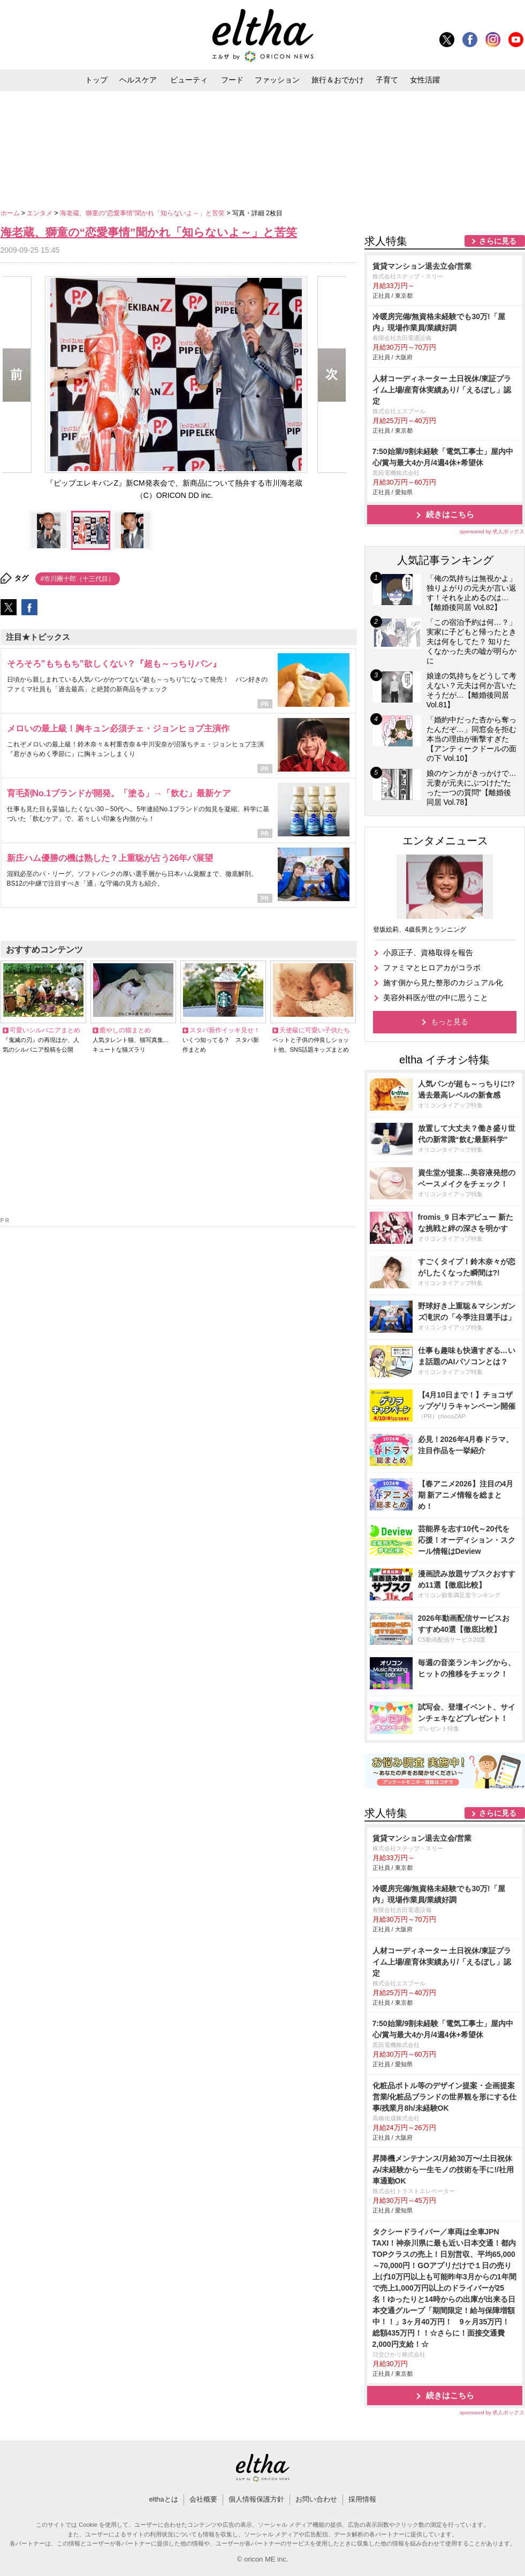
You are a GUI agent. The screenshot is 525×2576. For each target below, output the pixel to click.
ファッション (277, 79)
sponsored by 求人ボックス (492, 531)
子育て (387, 79)
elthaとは (163, 2499)
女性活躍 (425, 79)
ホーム (11, 213)
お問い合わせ (316, 2499)
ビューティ (189, 79)
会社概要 (203, 2499)
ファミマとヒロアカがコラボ (432, 967)
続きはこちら (450, 514)
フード (232, 79)
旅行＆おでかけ (337, 79)
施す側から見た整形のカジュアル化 (443, 982)
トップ (96, 79)
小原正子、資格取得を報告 (428, 952)
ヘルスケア (138, 79)
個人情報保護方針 (256, 2499)
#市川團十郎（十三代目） (78, 579)
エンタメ (40, 213)
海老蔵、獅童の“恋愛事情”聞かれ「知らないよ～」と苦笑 (143, 213)
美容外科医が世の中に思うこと (435, 997)
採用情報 (362, 2499)
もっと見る (449, 1021)
